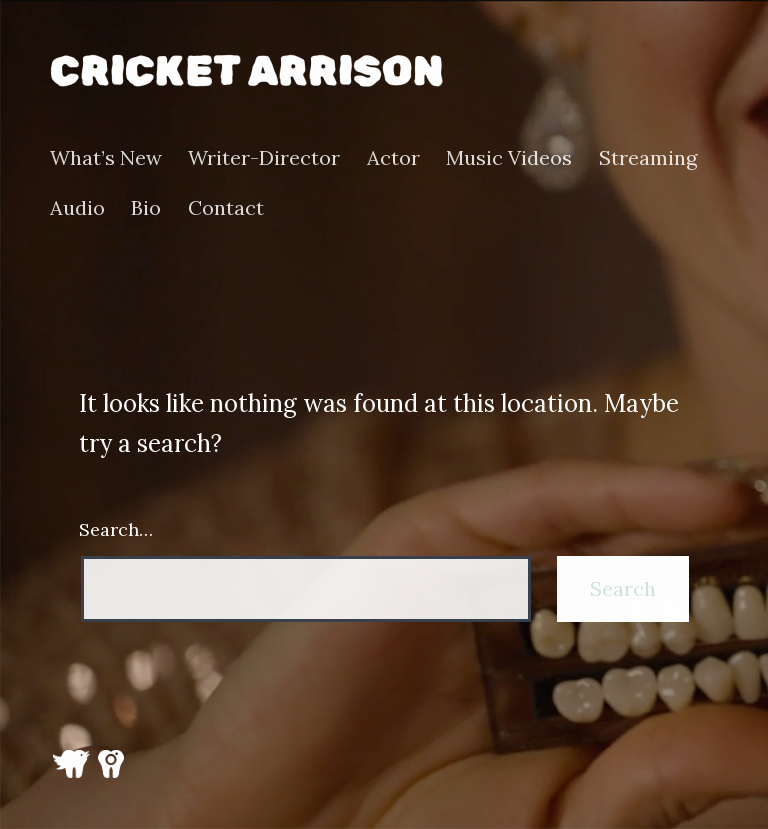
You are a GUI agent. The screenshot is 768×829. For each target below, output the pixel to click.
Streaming (648, 158)
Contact (226, 208)
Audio (77, 208)
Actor (393, 158)
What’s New (106, 158)
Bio (146, 208)
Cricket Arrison (246, 70)
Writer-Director (264, 158)
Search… (116, 529)
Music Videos (509, 158)
